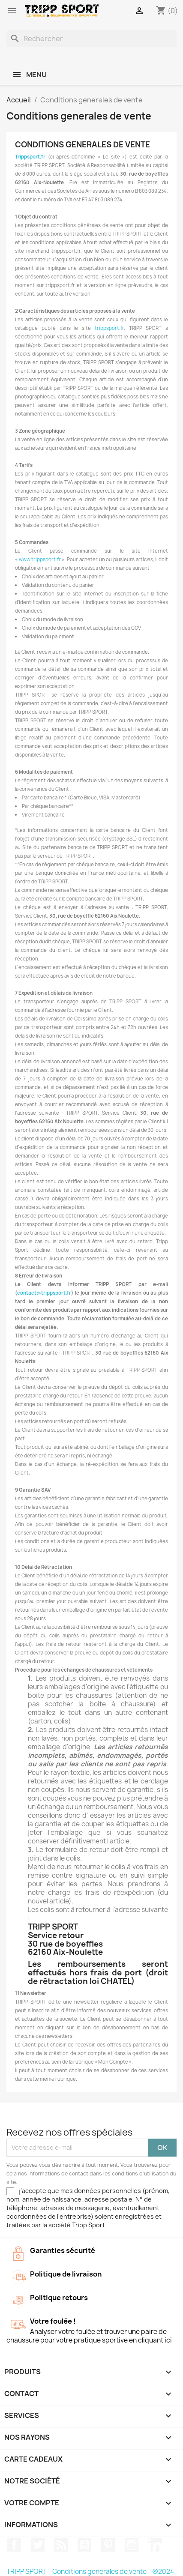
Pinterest (108, 2545)
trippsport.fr (109, 328)
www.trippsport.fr (40, 559)
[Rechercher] (91, 38)
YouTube (84, 2545)
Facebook (14, 2545)
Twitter (38, 2545)
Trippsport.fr (30, 156)
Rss (61, 2545)
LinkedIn (155, 2545)
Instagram (131, 2545)
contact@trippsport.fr (44, 1292)
